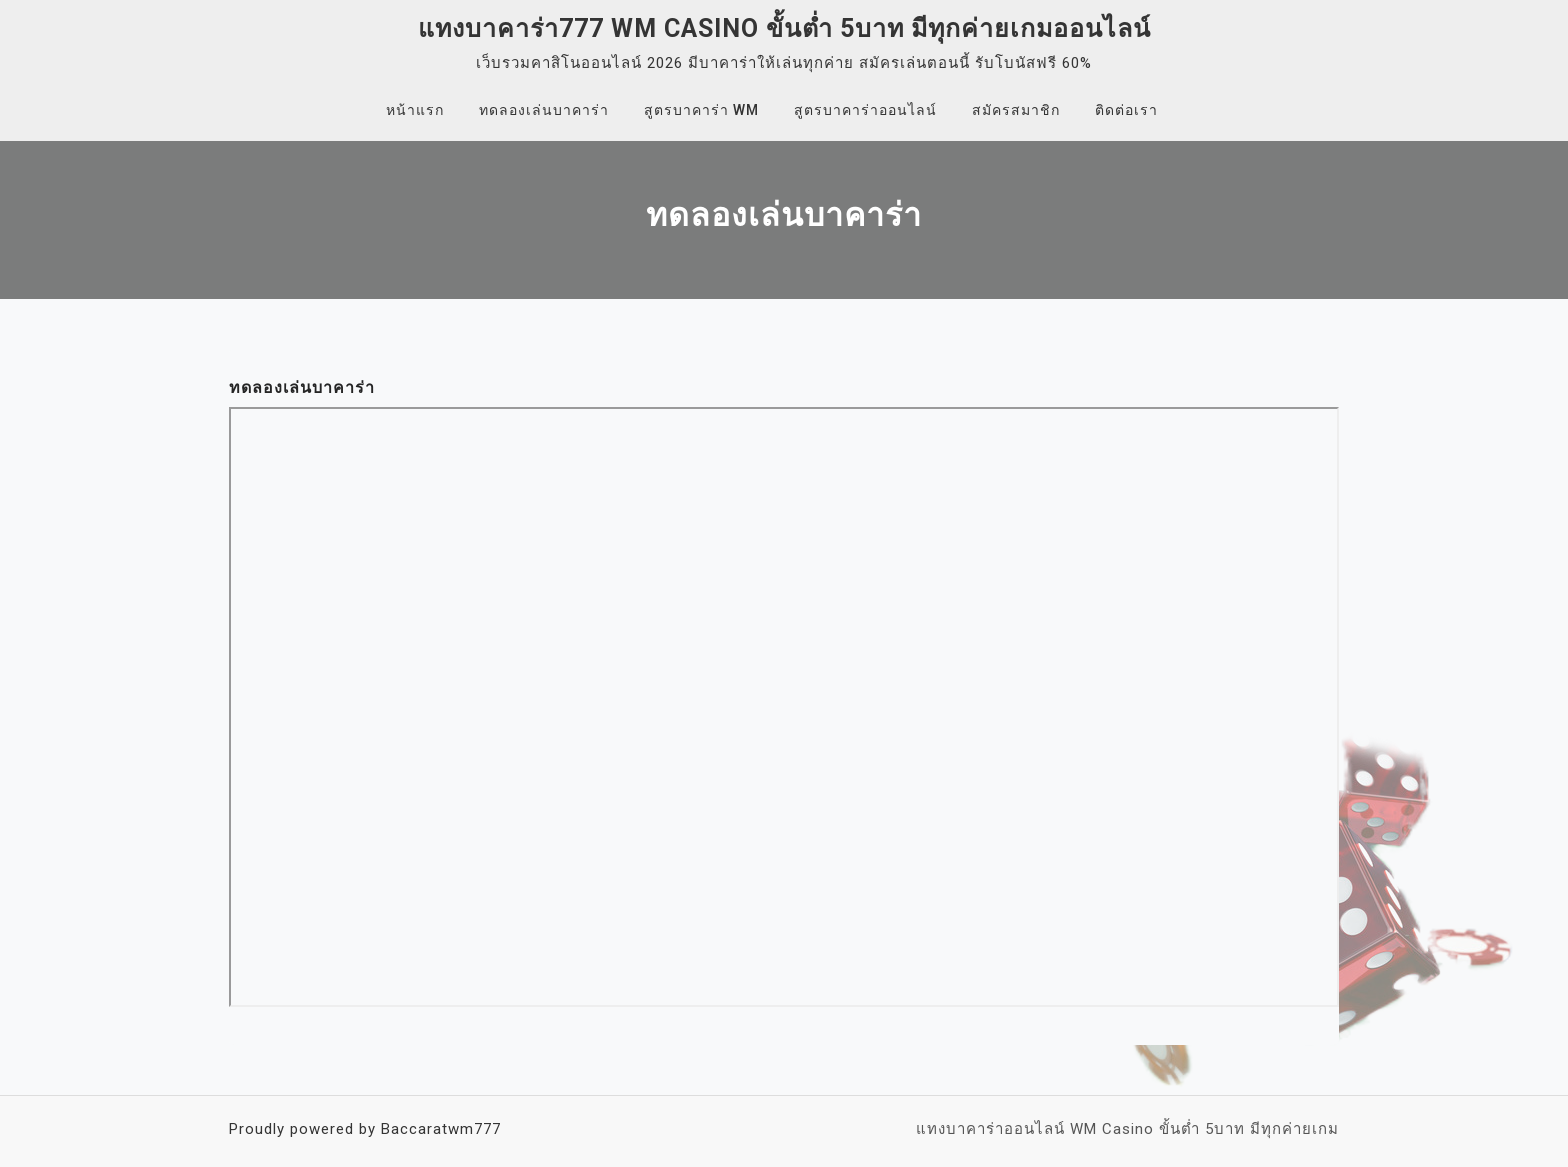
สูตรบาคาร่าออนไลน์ (865, 110)
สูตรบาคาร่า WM (701, 110)
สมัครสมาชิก (1016, 110)
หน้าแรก (415, 110)
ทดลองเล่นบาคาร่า (544, 110)
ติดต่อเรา (1126, 110)
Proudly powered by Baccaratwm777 (365, 1129)
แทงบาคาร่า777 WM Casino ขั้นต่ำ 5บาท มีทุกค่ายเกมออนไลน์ (784, 28)
